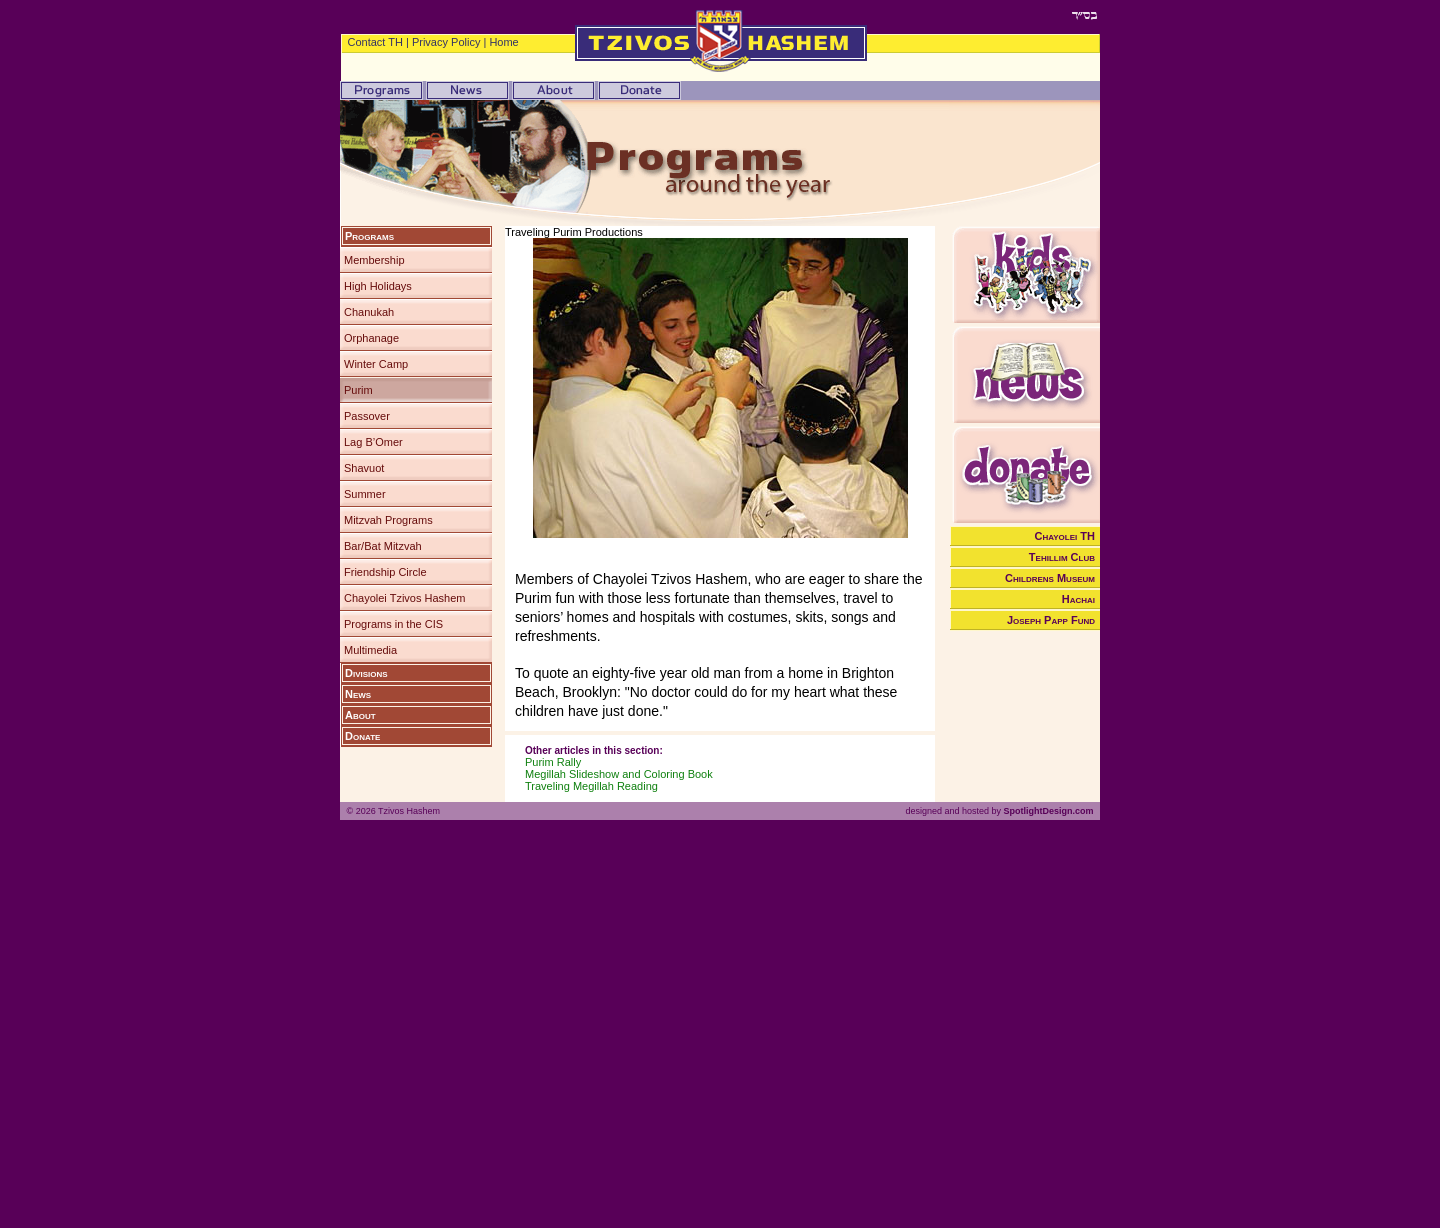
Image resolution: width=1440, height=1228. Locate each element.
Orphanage (371, 338)
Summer (365, 494)
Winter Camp (376, 364)
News (358, 694)
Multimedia (370, 650)
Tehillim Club (1062, 557)
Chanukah (369, 312)
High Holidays (378, 286)
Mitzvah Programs (388, 520)
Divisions (366, 673)
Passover (367, 416)
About (360, 715)
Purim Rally (553, 762)
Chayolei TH (1065, 536)
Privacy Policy (446, 42)
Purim (358, 390)
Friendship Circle (385, 572)
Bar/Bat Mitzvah (383, 546)
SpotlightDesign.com (1048, 811)
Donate (362, 736)
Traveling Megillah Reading (591, 786)
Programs (369, 236)
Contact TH (375, 42)
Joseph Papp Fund (1051, 620)
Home (503, 42)
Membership (374, 260)
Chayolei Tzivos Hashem (404, 598)
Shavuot (364, 468)
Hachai (1078, 599)
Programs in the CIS (393, 624)
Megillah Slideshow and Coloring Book (619, 774)
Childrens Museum (1050, 578)
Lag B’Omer (373, 442)
